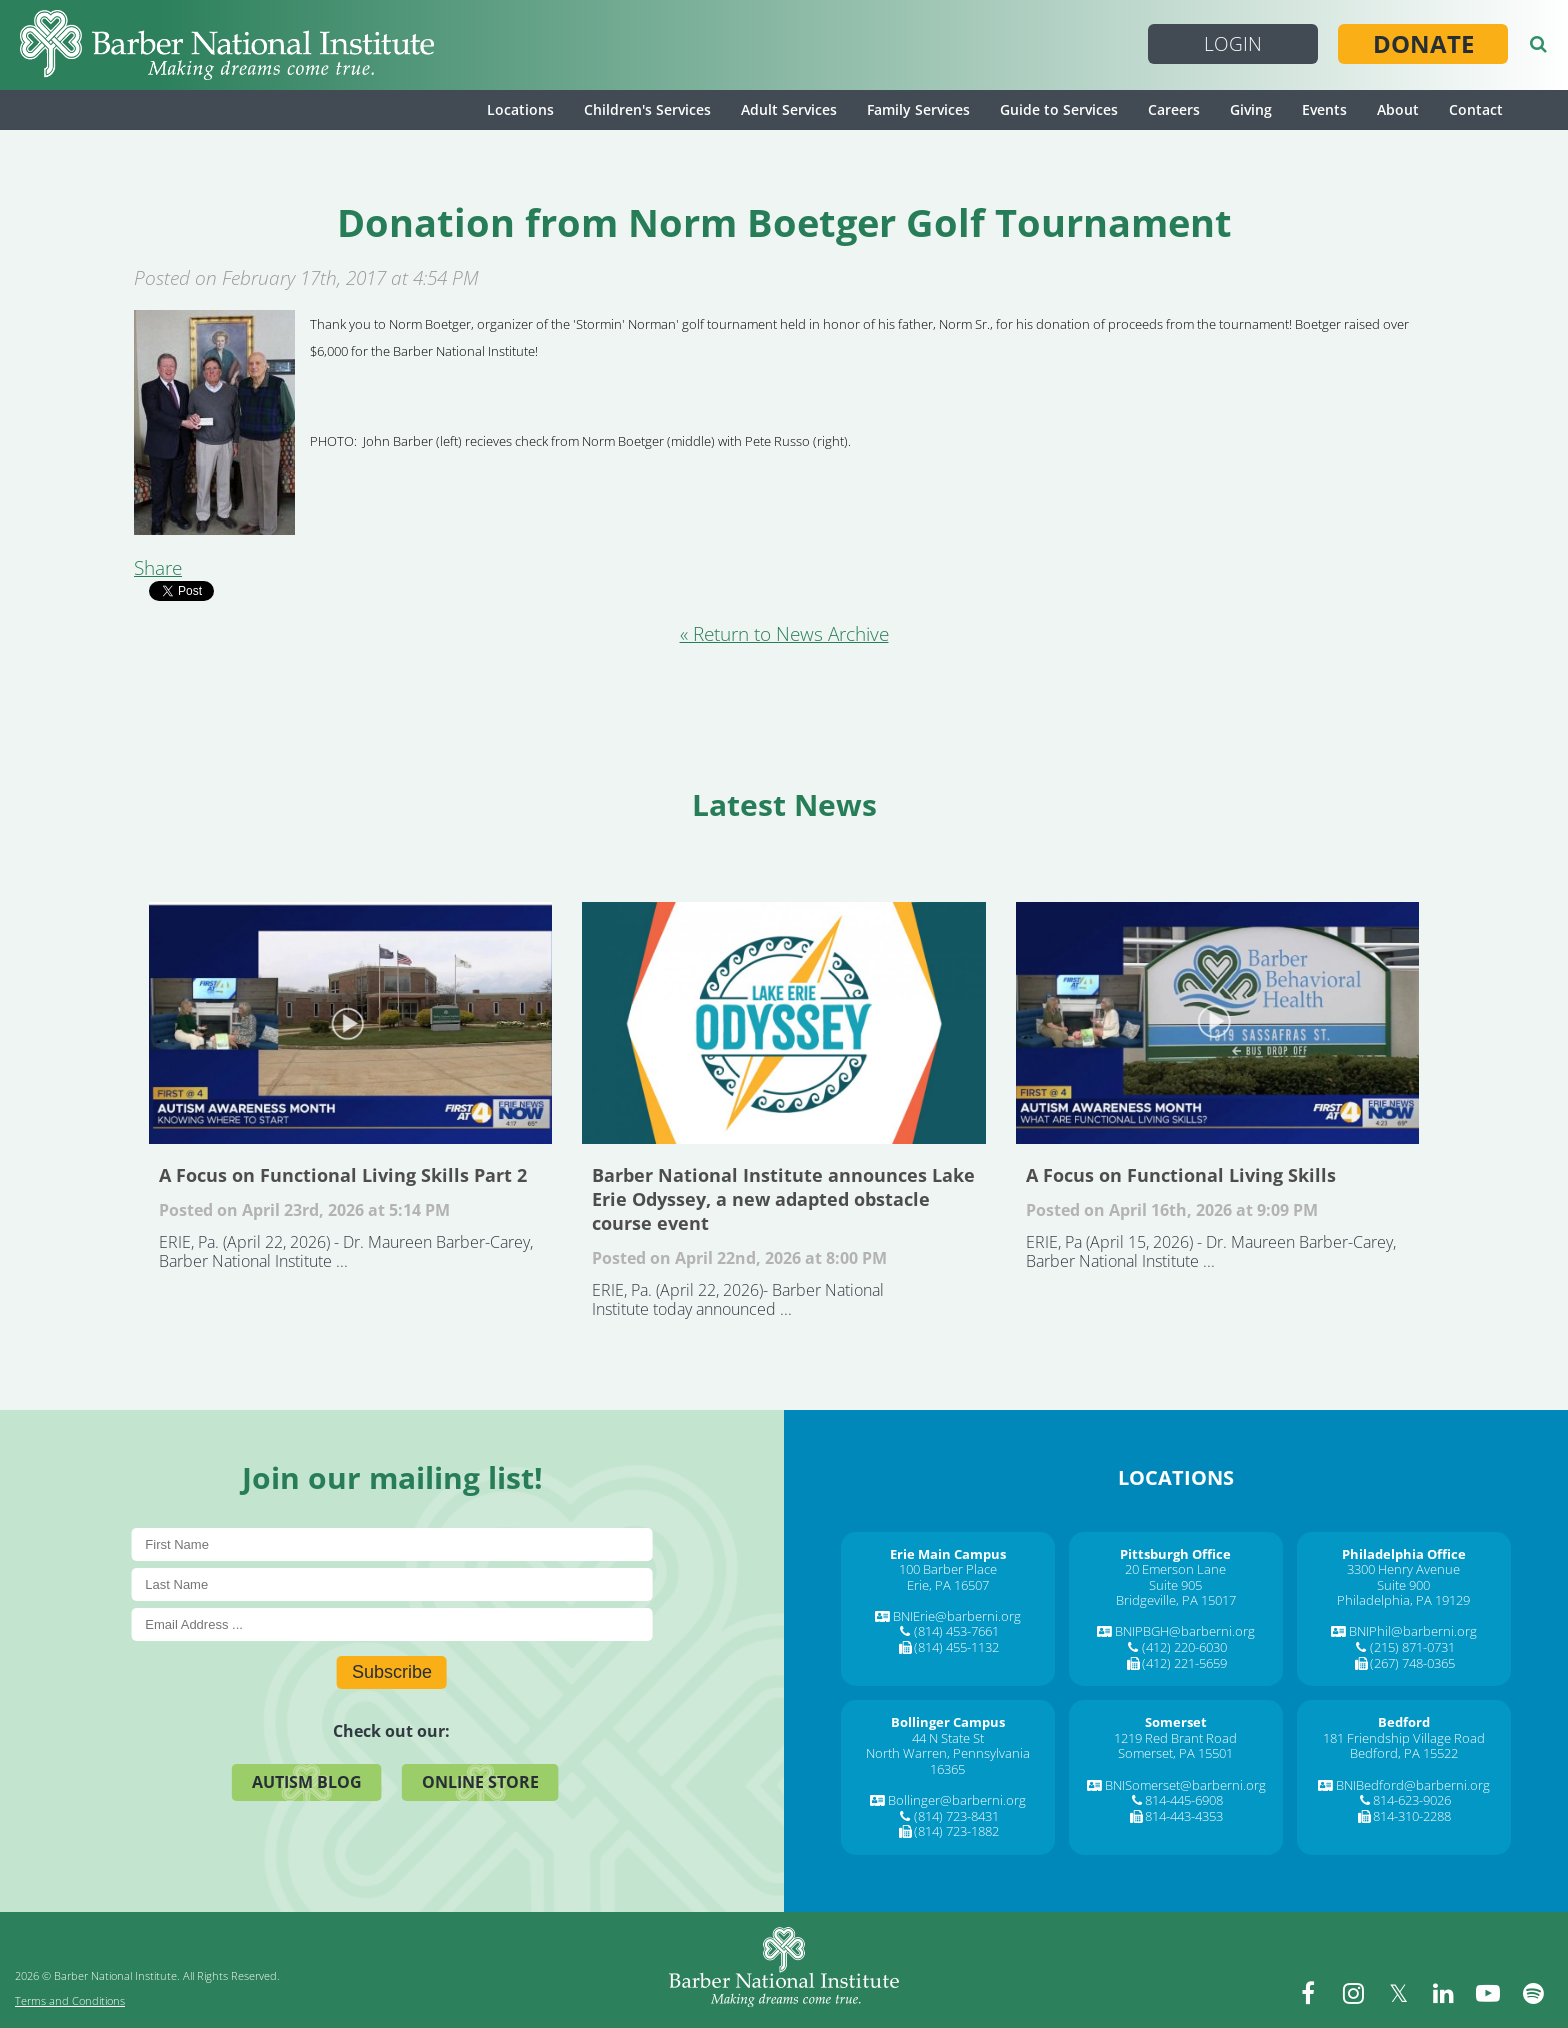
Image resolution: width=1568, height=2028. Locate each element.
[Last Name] (391, 1584)
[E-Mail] (391, 1624)
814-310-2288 (1412, 1816)
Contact (1476, 109)
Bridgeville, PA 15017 (1176, 1600)
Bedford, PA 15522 (1404, 1753)
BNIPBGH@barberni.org (1185, 1631)
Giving (1251, 109)
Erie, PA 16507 (948, 1585)
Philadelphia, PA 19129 (1403, 1600)
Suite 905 (1175, 1585)
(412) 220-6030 (1184, 1647)
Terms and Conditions (70, 2000)
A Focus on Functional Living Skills (1217, 1023)
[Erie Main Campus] (948, 1554)
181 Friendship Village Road (1404, 1738)
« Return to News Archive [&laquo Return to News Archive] (784, 634)
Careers (1174, 109)
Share (158, 568)
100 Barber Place (948, 1569)
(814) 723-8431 (956, 1816)
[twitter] (1398, 1993)
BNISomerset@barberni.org (1185, 1785)
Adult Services (789, 109)
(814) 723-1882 (956, 1831)
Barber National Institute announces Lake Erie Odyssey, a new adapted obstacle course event (783, 1023)
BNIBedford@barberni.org (1413, 1785)
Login (1233, 44)
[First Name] (391, 1544)
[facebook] (1308, 1993)
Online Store (480, 1782)
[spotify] (1533, 1993)
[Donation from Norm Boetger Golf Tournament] (214, 528)
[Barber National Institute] (227, 45)
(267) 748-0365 (1412, 1663)
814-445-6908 (1184, 1800)
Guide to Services (1059, 109)
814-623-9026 (1412, 1800)
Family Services (918, 109)
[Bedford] (1404, 1722)
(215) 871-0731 (1412, 1647)
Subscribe (392, 1672)
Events (1324, 109)
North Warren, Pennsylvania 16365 (948, 1761)
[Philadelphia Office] (1404, 1554)
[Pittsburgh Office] (1175, 1554)
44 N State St (948, 1738)
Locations (520, 109)
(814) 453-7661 (956, 1631)
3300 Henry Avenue (1403, 1569)
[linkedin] (1443, 1993)
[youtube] (1488, 1993)
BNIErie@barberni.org (957, 1616)
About (1398, 109)
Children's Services (647, 109)
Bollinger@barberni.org (957, 1800)
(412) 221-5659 (1184, 1663)
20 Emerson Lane (1175, 1569)
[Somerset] (1176, 1722)
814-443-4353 (1184, 1816)
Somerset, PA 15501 (1175, 1753)
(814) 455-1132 (956, 1647)
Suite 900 (1403, 1585)
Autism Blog (307, 1782)
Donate (1423, 44)
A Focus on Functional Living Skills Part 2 (350, 1023)
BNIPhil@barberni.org (1413, 1631)
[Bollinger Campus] (948, 1722)
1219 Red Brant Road (1175, 1738)
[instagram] (1353, 1993)
